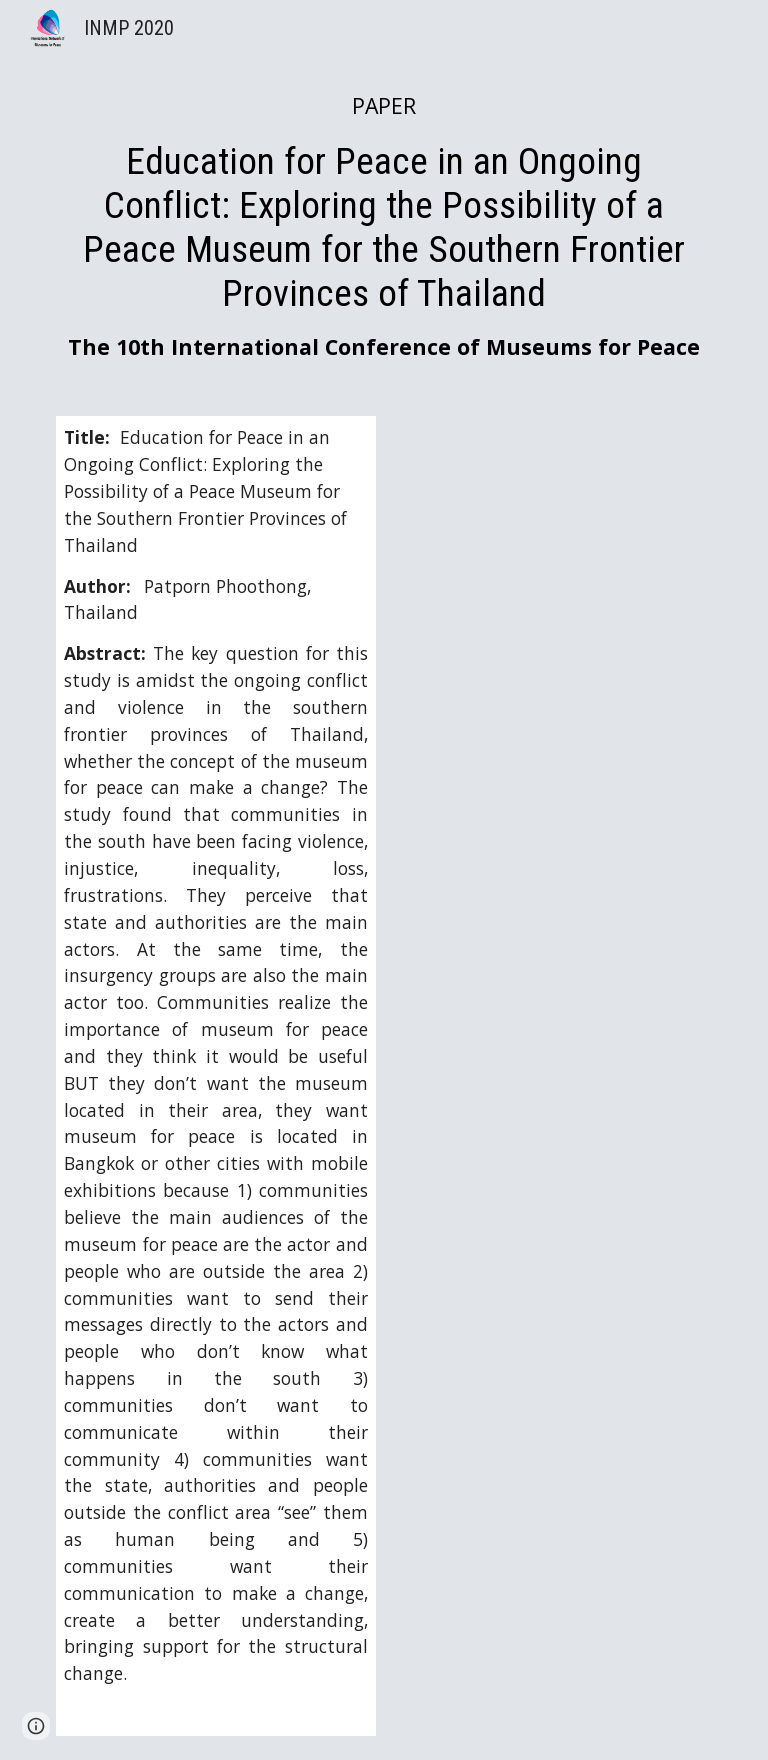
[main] (383, 226)
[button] (36, 1726)
